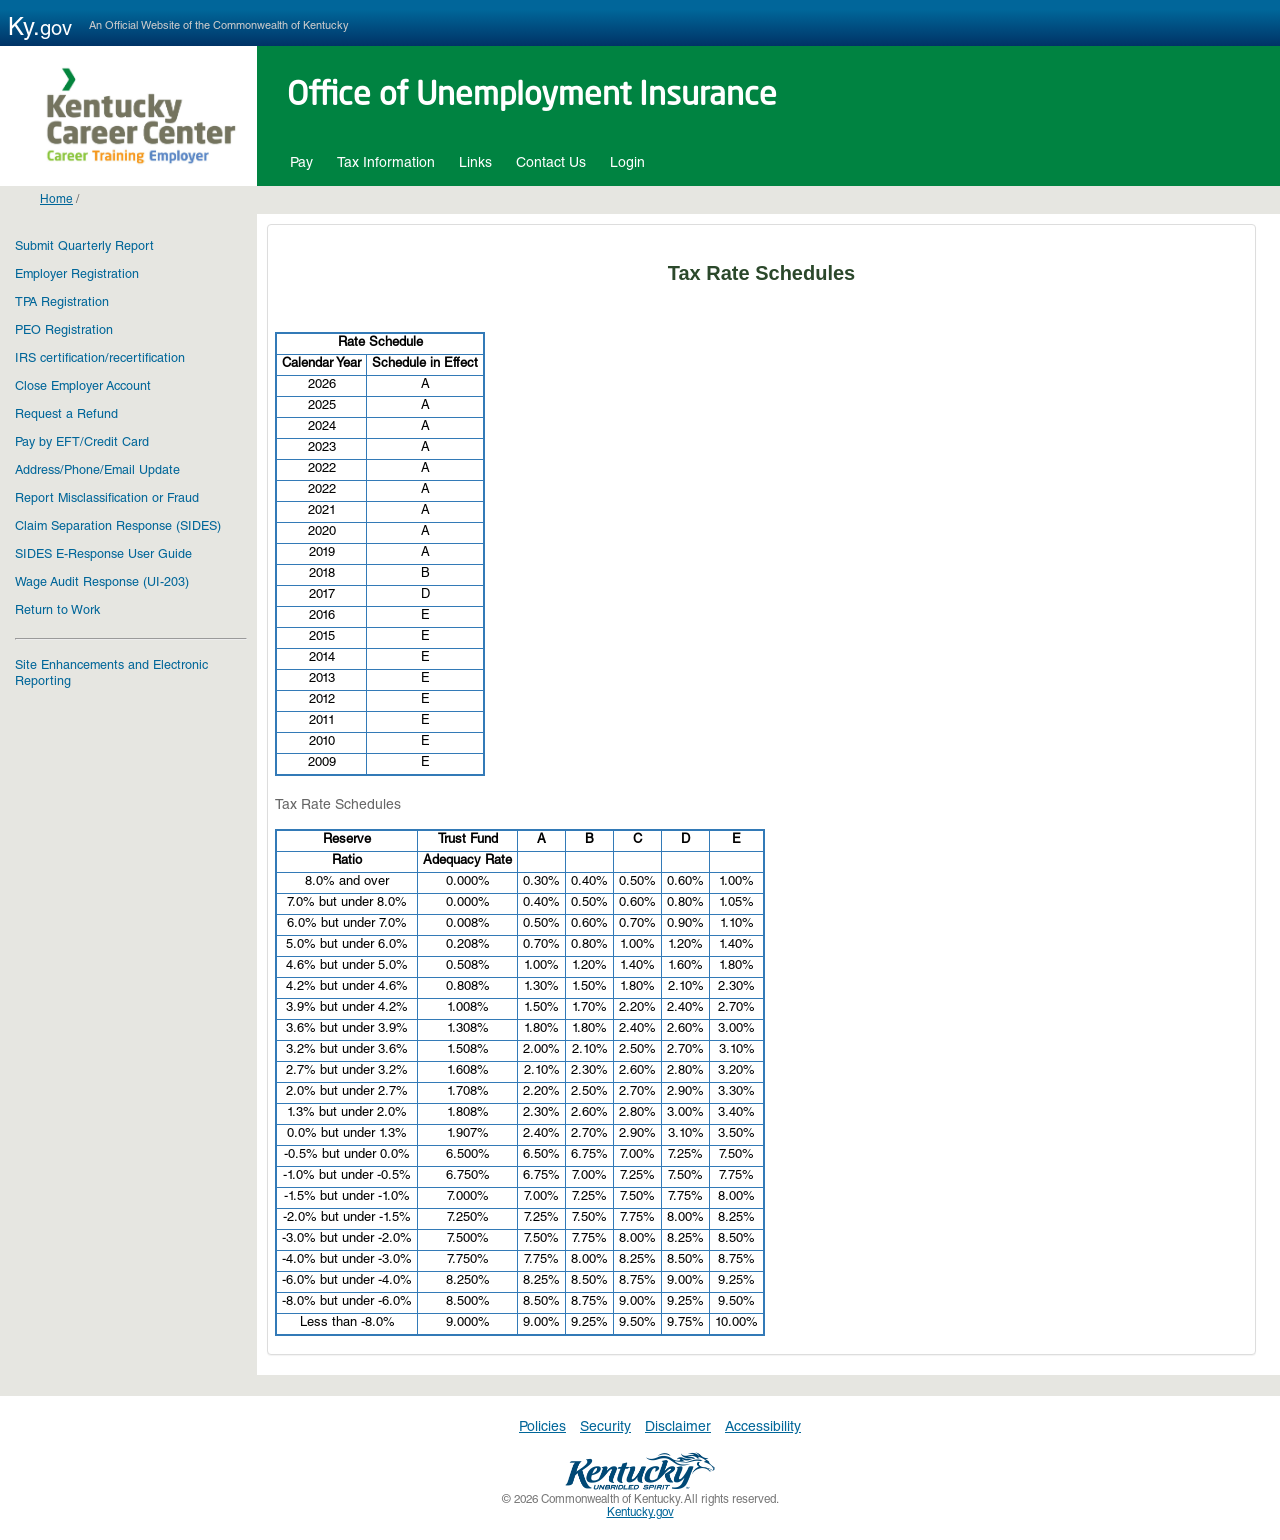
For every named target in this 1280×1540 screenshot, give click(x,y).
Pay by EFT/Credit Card (82, 443)
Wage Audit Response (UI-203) (102, 583)
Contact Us (551, 164)
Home (56, 200)
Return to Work (57, 611)
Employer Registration (77, 275)
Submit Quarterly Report (84, 247)
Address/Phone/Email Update (97, 471)
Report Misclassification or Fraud (107, 499)
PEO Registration (64, 331)
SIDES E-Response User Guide (103, 555)
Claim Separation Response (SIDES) (118, 527)
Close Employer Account (83, 387)
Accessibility (763, 1428)
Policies (542, 1428)
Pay (301, 164)
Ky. (46, 30)
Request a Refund (66, 415)
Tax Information (386, 164)
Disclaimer (678, 1428)
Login (627, 164)
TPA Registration (62, 303)
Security (605, 1428)
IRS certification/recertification (100, 359)
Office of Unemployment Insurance (532, 96)
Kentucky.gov (640, 1513)
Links (475, 164)
